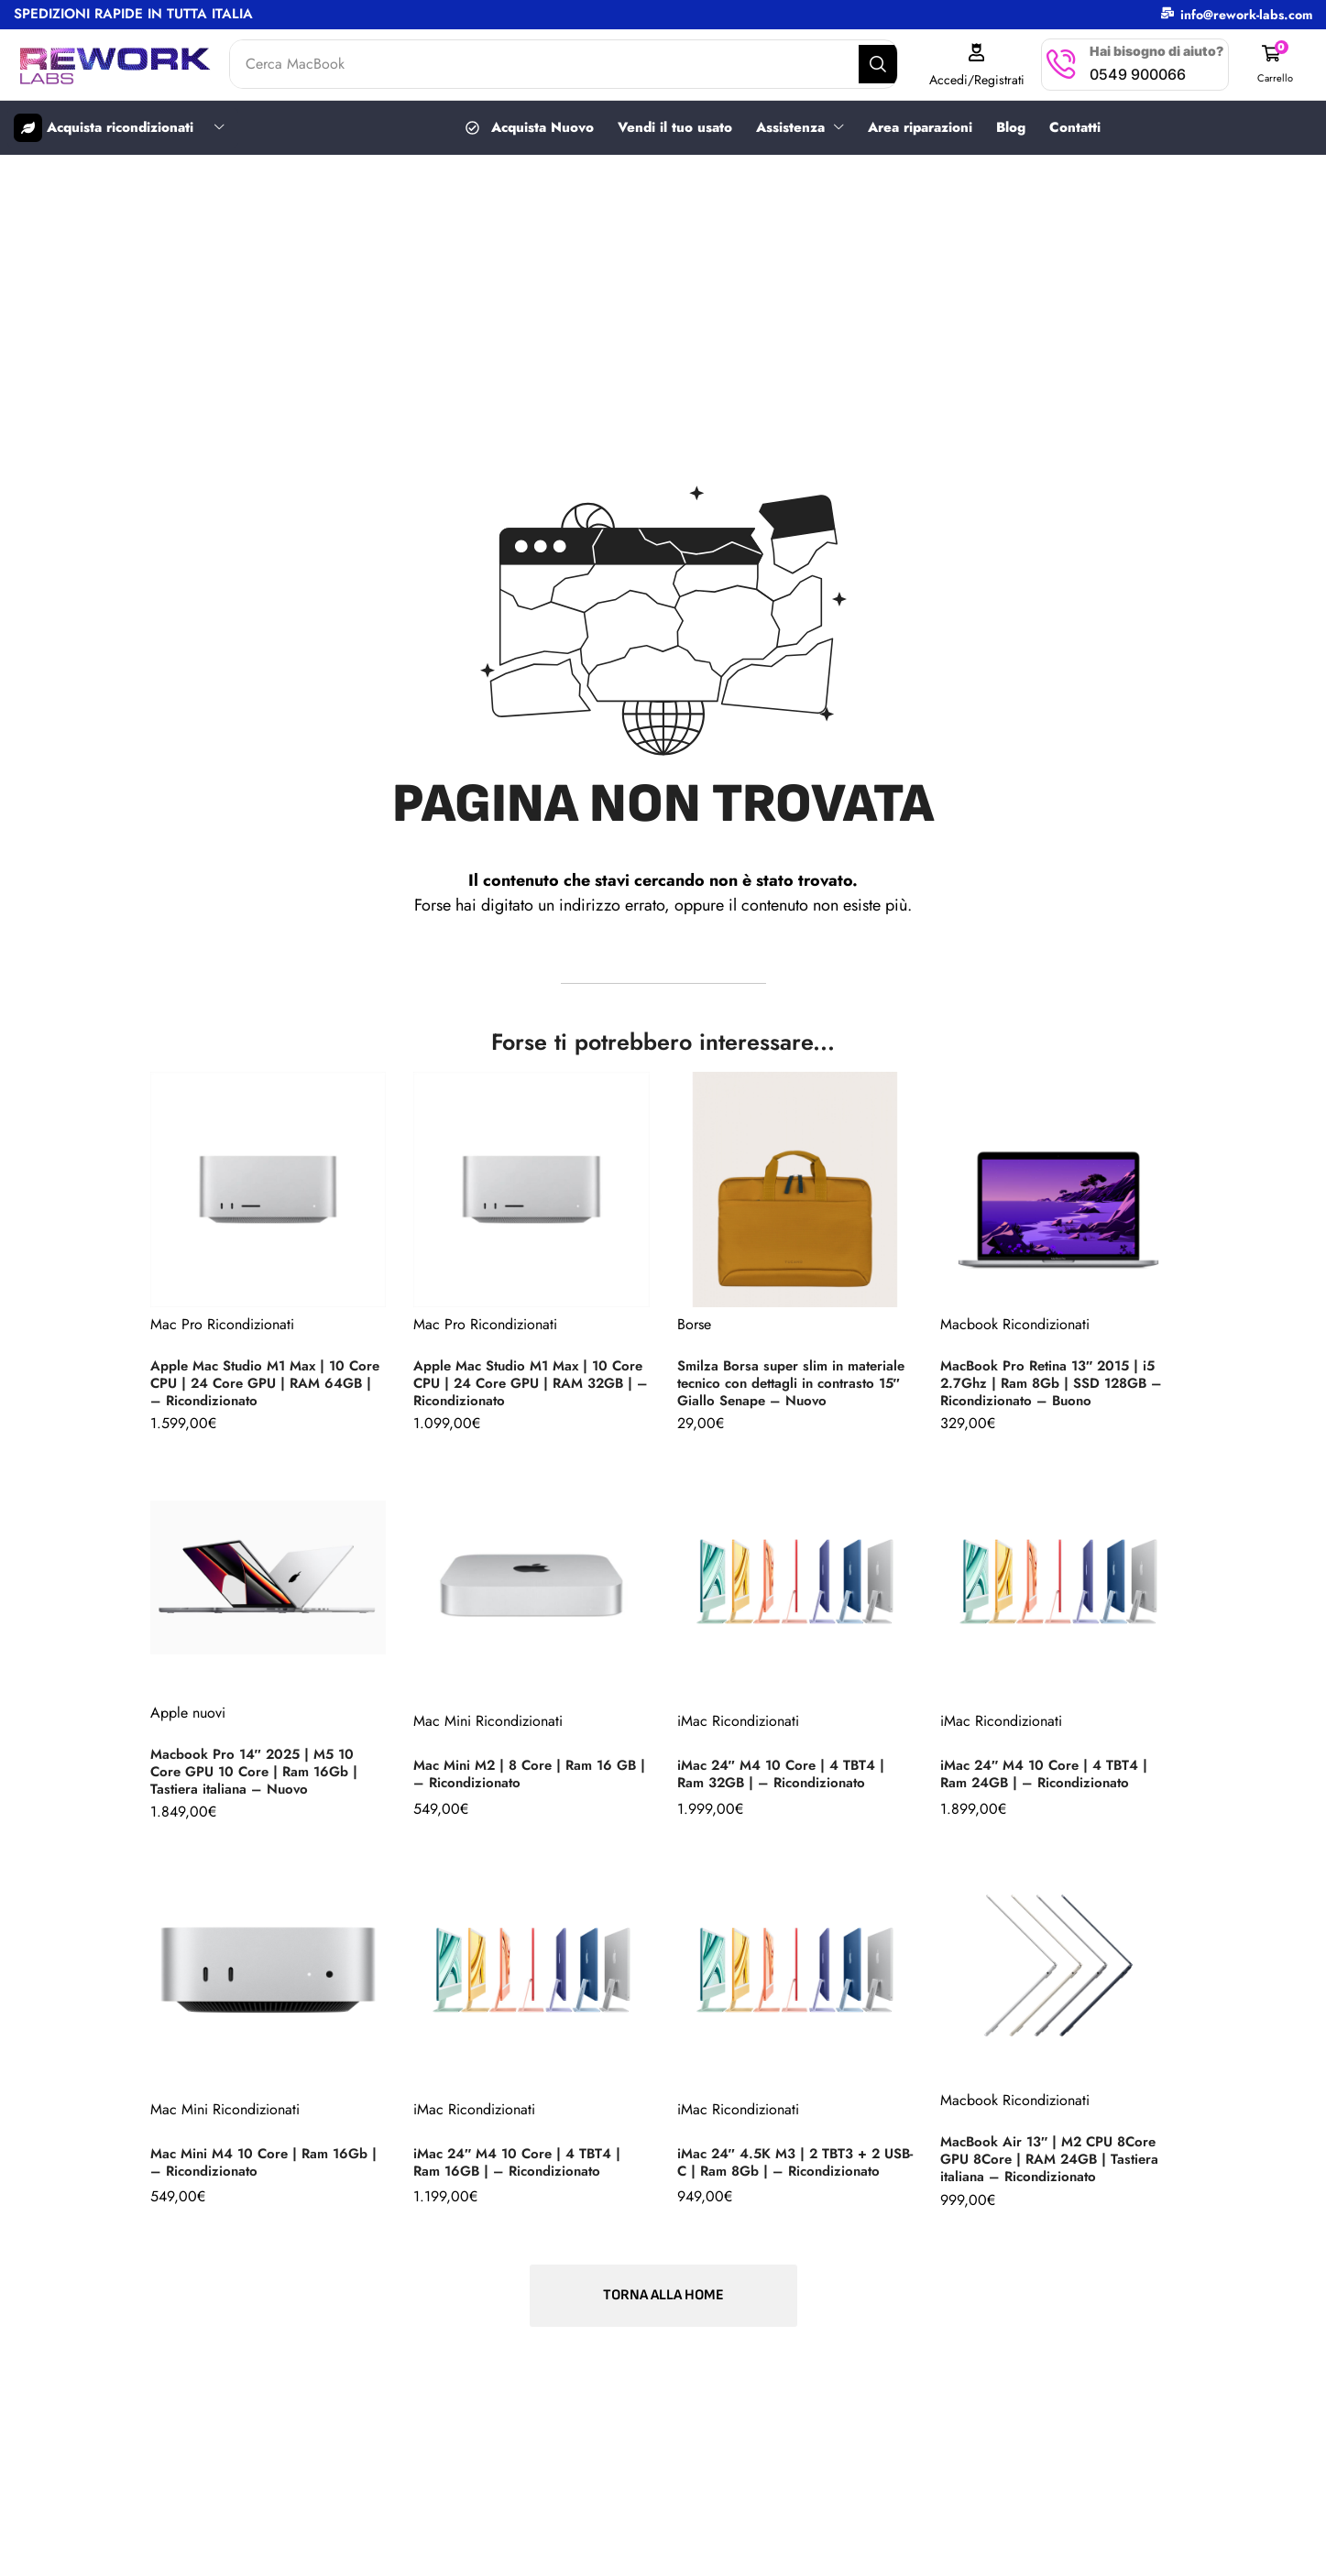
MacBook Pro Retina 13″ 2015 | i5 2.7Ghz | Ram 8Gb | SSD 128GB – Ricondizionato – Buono (1058, 1385)
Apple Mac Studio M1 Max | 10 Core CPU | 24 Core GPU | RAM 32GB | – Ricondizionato (521, 1385)
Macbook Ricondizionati (1015, 1323)
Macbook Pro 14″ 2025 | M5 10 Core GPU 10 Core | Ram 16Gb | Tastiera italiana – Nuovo (259, 1778)
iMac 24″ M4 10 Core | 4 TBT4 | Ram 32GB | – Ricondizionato (786, 1782)
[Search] (892, 64)
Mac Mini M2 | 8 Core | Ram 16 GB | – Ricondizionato (531, 1782)
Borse (694, 1315)
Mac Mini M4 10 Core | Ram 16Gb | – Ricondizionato (265, 2169)
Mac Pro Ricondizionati (222, 1323)
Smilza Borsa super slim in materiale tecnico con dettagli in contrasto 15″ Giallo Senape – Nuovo (783, 1381)
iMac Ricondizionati (738, 1729)
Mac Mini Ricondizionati (488, 1729)
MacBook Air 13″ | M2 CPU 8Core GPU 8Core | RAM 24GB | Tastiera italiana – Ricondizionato (1055, 2167)
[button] (1277, 64)
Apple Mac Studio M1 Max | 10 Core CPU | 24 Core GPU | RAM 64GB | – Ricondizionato (258, 1385)
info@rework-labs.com (1246, 14)
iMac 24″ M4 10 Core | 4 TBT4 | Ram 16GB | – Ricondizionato (522, 2169)
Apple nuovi (187, 1719)
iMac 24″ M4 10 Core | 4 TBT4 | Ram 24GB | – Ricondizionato (1049, 1782)
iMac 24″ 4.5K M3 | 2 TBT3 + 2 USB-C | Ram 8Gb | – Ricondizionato (785, 2167)
